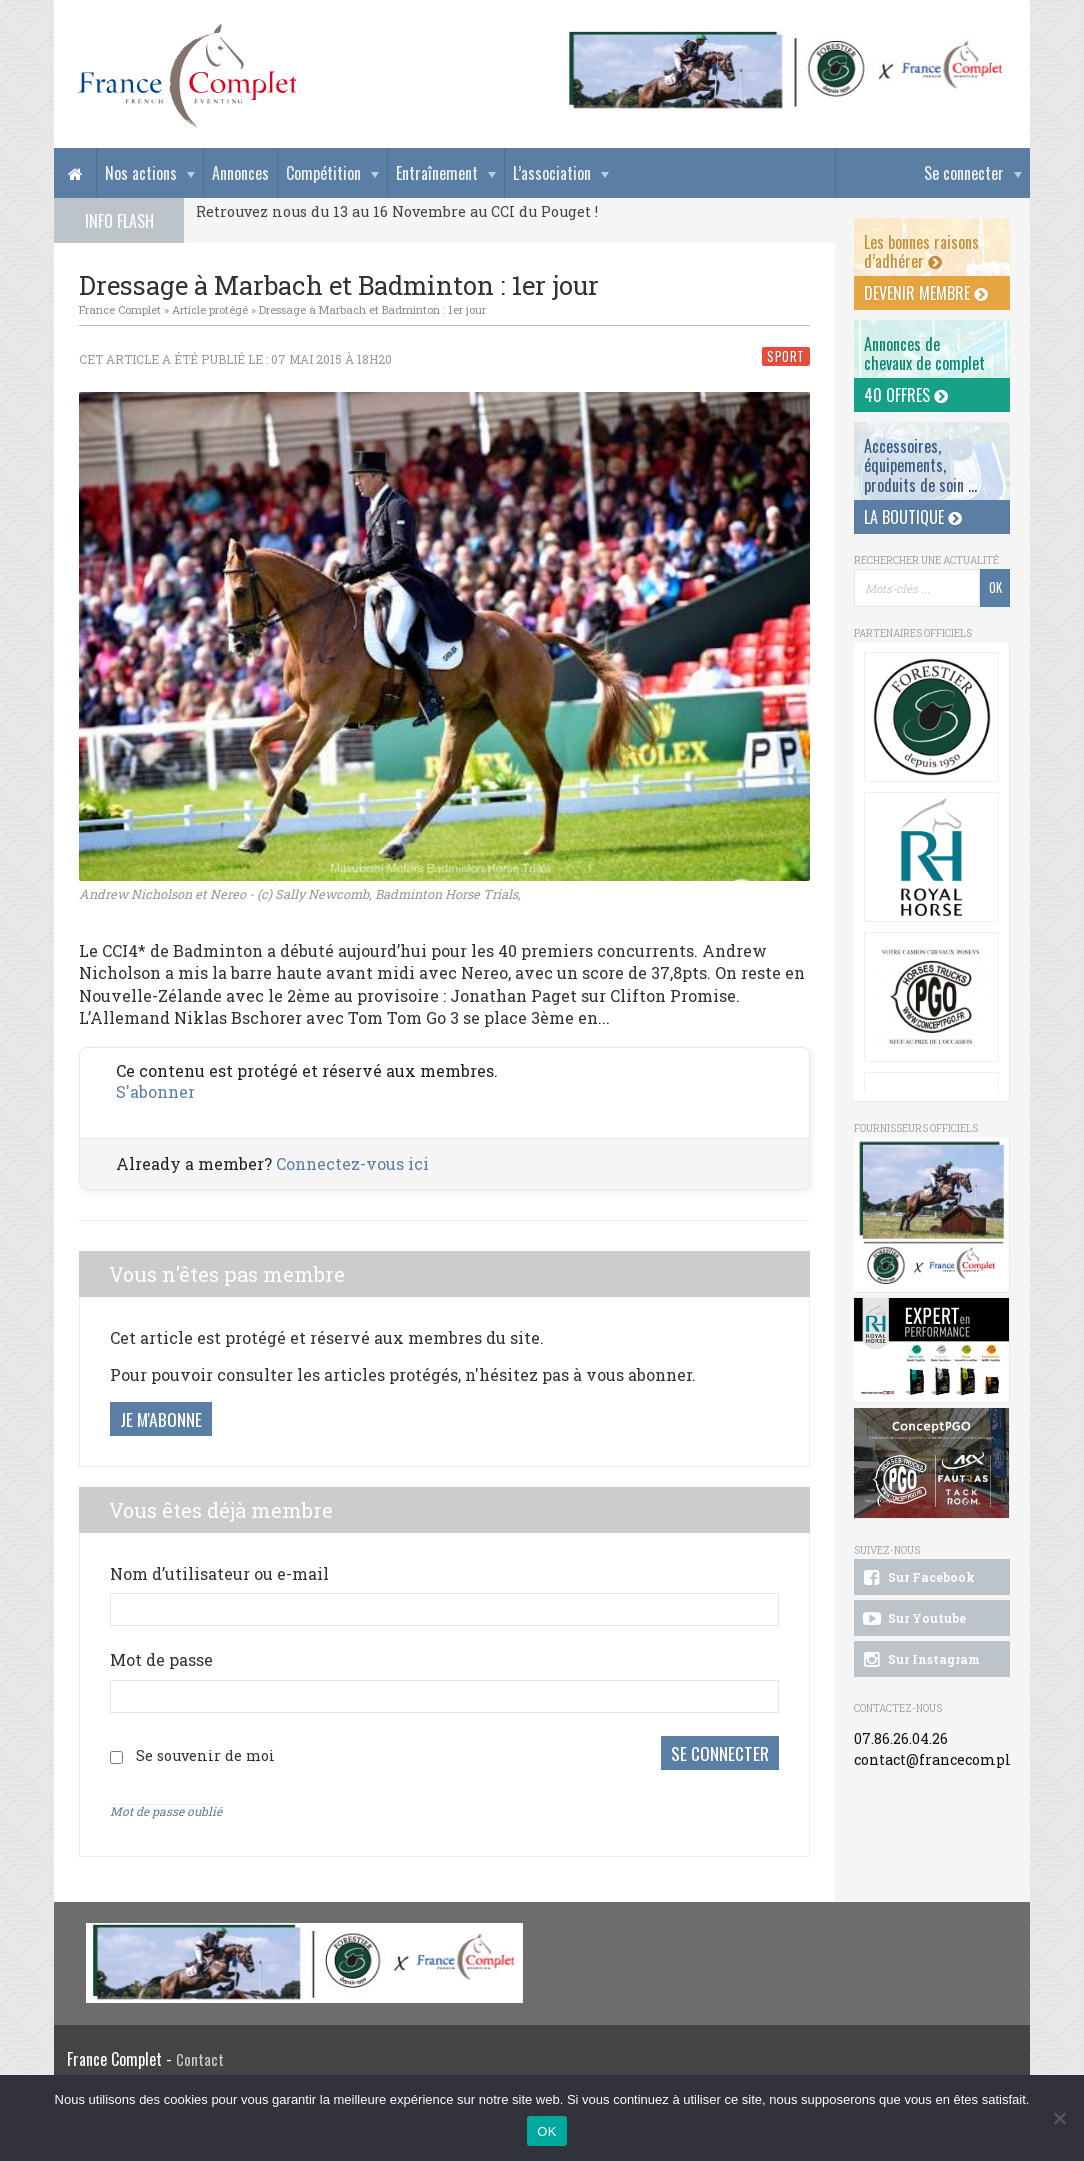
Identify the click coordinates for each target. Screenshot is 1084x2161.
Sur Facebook (917, 1578)
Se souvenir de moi (205, 1755)
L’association (552, 173)
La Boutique (913, 517)
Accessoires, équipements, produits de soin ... (920, 465)
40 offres (906, 395)
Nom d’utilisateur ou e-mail (219, 1573)
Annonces (240, 173)
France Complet (120, 309)
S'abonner (155, 1091)
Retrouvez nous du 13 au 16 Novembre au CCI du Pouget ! (397, 211)
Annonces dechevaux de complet (924, 353)
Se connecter (964, 173)
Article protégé (210, 309)
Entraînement (437, 173)
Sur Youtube (912, 1619)
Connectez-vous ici (352, 1163)
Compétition (323, 173)
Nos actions (141, 173)
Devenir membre (926, 293)
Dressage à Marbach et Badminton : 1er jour (372, 309)
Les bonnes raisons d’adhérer (921, 251)
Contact (200, 2059)
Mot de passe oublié (166, 1811)
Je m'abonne (161, 1419)
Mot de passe (161, 1659)
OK (546, 2131)
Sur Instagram (919, 1660)
